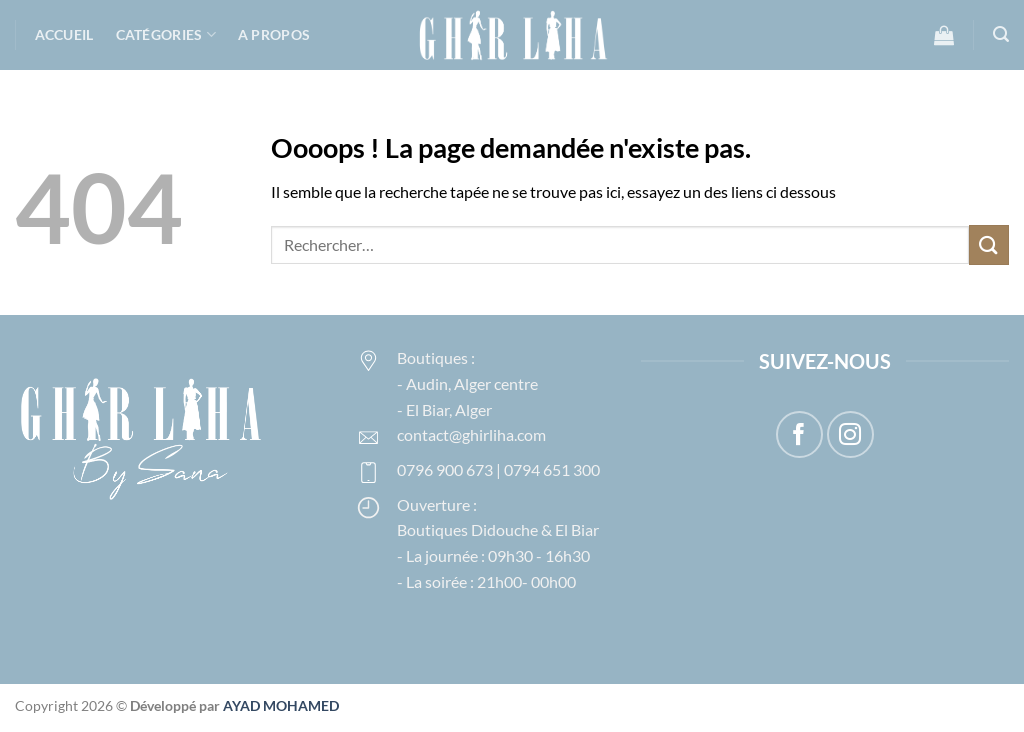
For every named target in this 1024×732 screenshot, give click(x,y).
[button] (944, 35)
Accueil (64, 34)
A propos (274, 34)
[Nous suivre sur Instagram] (850, 434)
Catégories (166, 34)
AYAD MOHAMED (281, 705)
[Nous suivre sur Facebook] (799, 434)
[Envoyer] (989, 244)
